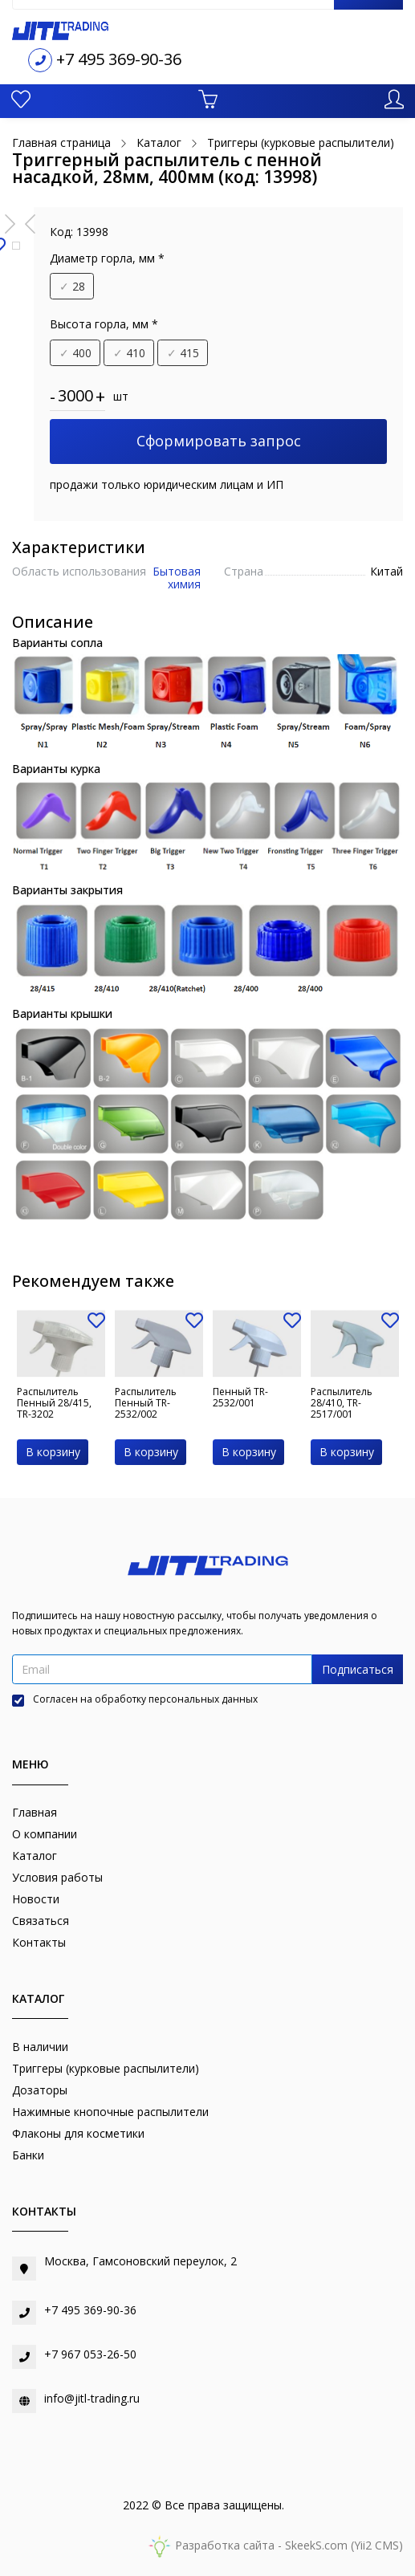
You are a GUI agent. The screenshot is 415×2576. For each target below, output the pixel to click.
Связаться (40, 1920)
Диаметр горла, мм (107, 258)
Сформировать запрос (218, 440)
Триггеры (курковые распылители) (105, 2068)
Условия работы (57, 1877)
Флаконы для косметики (78, 2133)
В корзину (53, 1451)
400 (75, 352)
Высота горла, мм (104, 324)
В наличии (40, 2046)
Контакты (39, 1942)
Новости (35, 1899)
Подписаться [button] (357, 1669)
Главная (34, 1812)
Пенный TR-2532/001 (240, 1397)
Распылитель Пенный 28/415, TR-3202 (54, 1403)
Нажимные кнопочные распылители (110, 2111)
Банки (28, 2155)
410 (129, 352)
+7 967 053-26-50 (90, 2354)
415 (183, 352)
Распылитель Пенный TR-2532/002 (146, 1403)
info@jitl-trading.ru (92, 2398)
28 (72, 286)
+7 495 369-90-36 (118, 59)
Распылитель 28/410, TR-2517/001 (341, 1403)
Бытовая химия (177, 577)
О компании (44, 1833)
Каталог (34, 1855)
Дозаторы (39, 2090)
